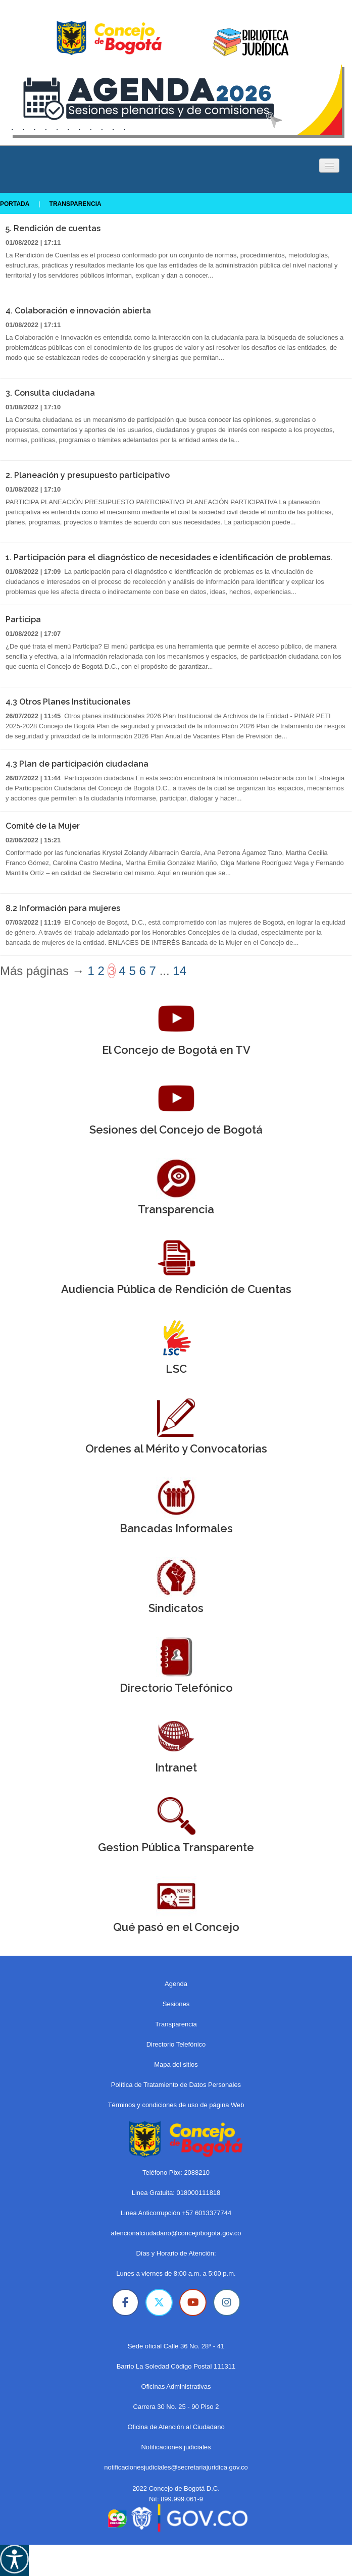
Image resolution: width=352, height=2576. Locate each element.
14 (179, 971)
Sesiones (176, 2004)
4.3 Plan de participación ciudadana (77, 764)
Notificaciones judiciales (176, 2447)
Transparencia (73, 203)
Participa (23, 619)
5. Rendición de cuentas (53, 228)
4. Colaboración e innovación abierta (78, 310)
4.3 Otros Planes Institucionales (68, 702)
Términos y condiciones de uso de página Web (176, 2105)
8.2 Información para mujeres (63, 908)
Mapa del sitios (176, 2064)
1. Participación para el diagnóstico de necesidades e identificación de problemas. (169, 557)
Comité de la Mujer (43, 826)
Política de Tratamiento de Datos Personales (176, 2084)
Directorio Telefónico (176, 2044)
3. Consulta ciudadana (50, 393)
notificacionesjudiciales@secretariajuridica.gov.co (176, 2467)
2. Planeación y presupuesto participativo (88, 475)
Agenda (176, 1984)
